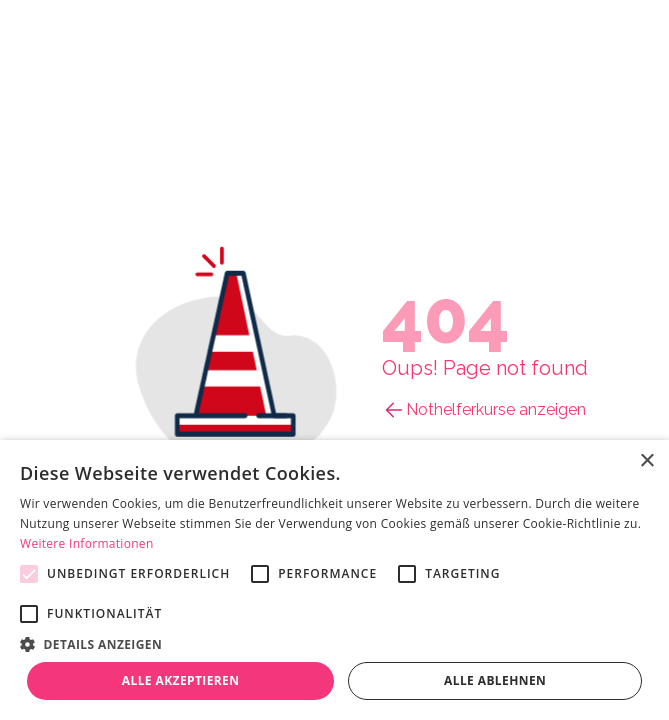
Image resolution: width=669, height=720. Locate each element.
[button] (334, 644)
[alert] (334, 580)
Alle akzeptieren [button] (181, 680)
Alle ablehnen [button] (495, 680)
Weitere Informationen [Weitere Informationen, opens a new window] (87, 543)
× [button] (646, 461)
